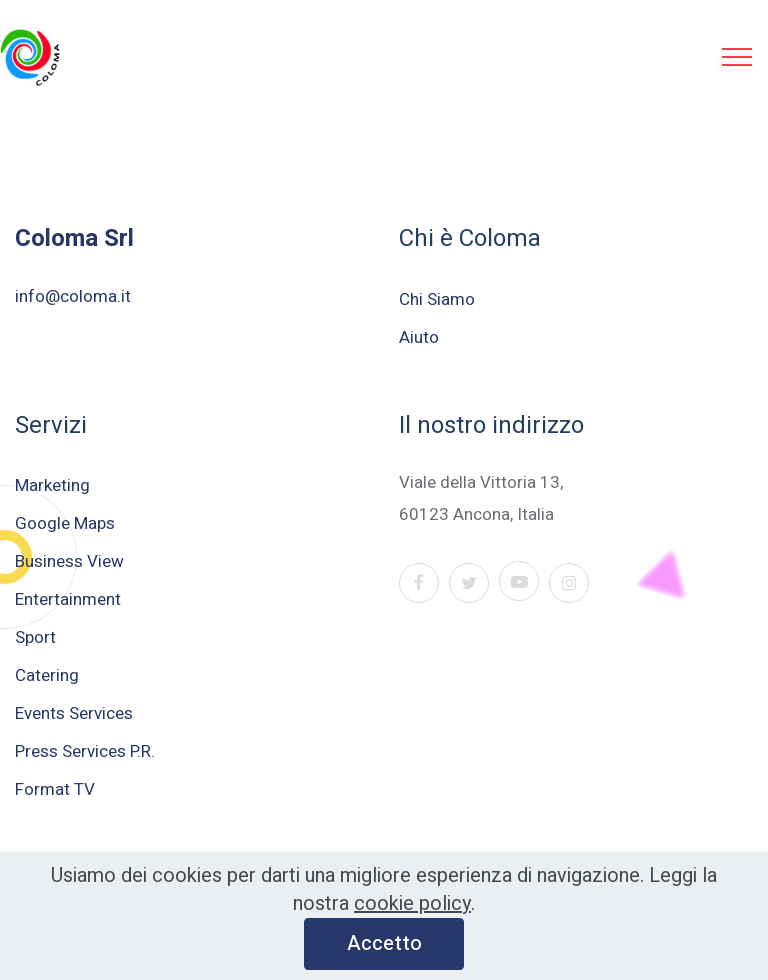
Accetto (384, 947)
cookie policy (412, 907)
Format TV (55, 789)
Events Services (74, 713)
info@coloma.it (73, 296)
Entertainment (68, 599)
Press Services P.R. (85, 751)
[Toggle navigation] (737, 57)
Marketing (52, 485)
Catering (47, 675)
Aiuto (419, 337)
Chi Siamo (437, 299)
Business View (69, 561)
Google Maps (65, 523)
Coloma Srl (74, 238)
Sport (35, 637)
